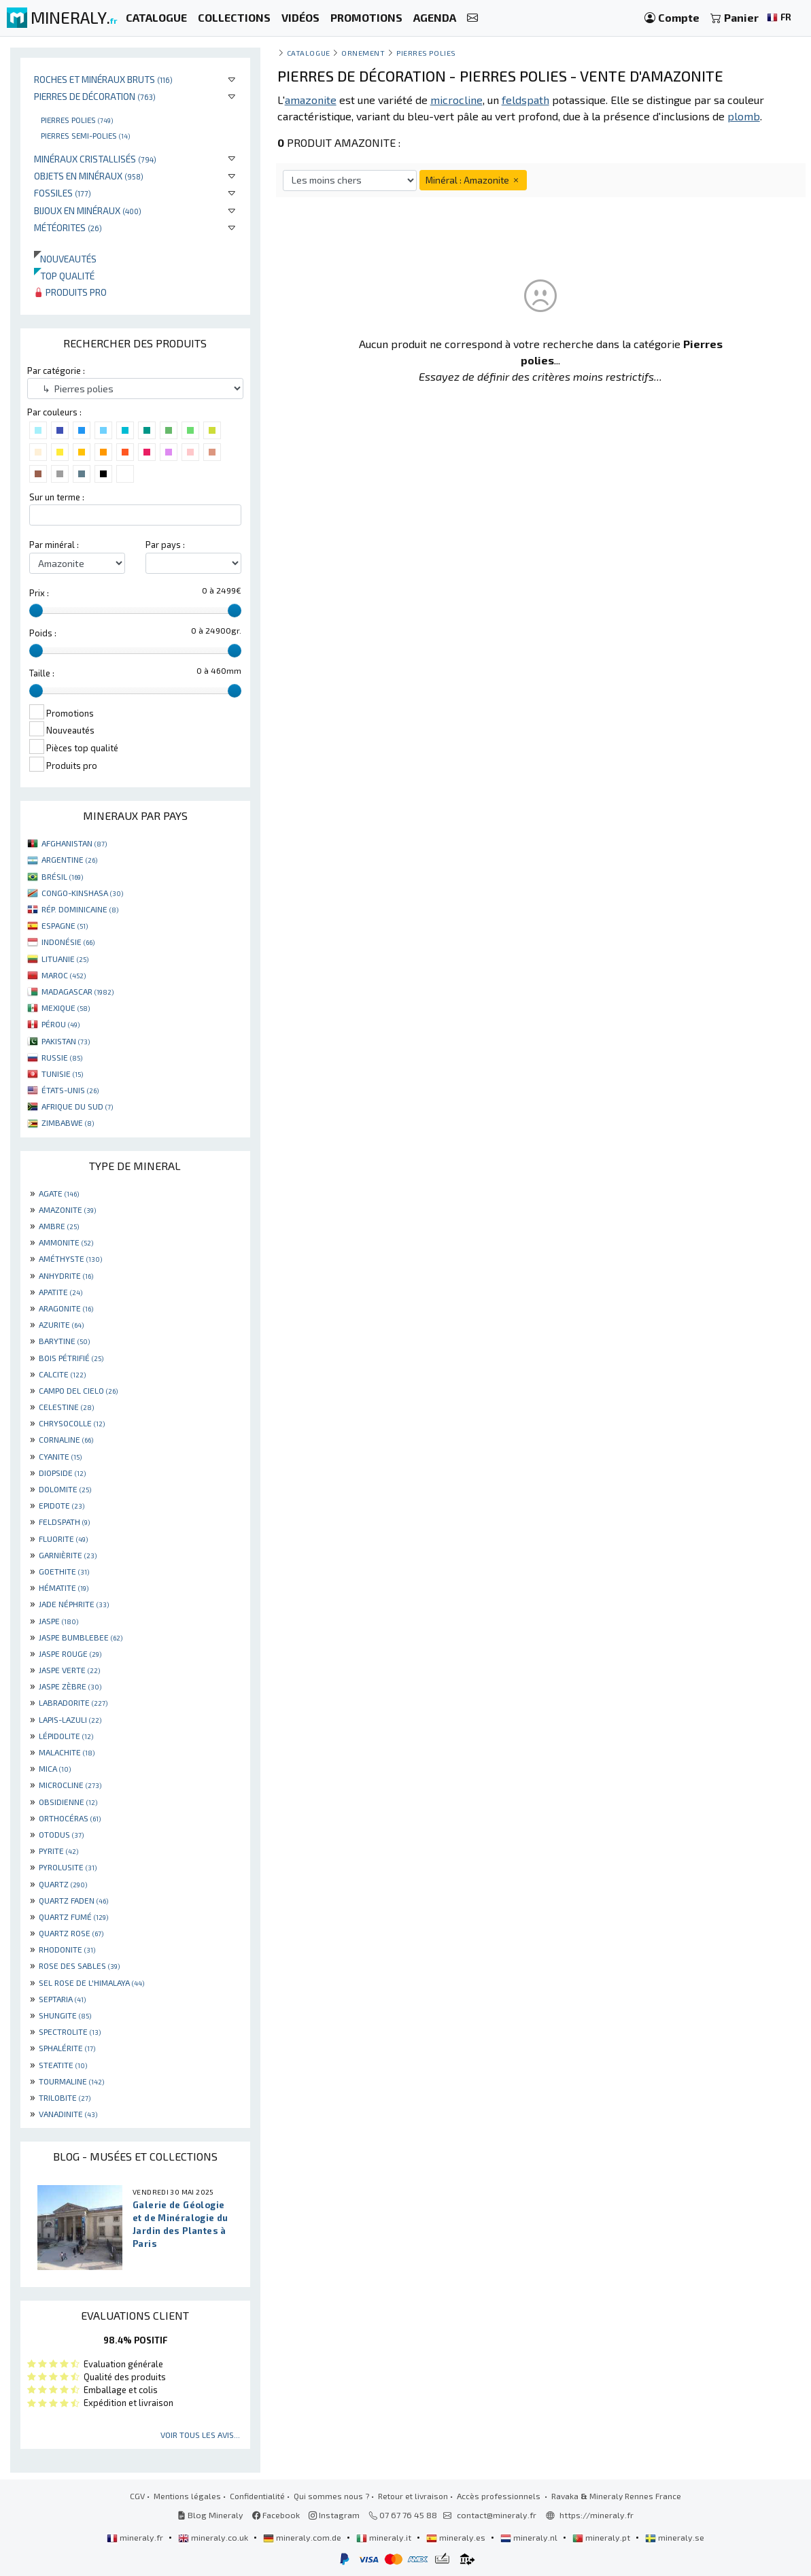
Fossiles (62, 193)
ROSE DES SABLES (79, 1965)
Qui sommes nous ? (331, 2496)
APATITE (60, 1291)
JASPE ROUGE (70, 1653)
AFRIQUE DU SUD (77, 1106)
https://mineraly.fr (596, 2515)
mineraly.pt (602, 2537)
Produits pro (70, 292)
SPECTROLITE (70, 2031)
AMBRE (59, 1226)
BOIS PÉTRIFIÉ (71, 1357)
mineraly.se (674, 2537)
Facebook (276, 2515)
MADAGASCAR (77, 991)
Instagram (334, 2515)
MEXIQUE (65, 1007)
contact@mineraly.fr (496, 2515)
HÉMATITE (63, 1587)
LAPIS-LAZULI (70, 1719)
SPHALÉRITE (67, 2048)
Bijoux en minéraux (87, 210)
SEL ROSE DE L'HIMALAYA (91, 1982)
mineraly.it (384, 2537)
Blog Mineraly (210, 2515)
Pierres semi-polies (85, 135)
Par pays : (165, 544)
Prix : (39, 592)
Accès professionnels (499, 2496)
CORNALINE (66, 1439)
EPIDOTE (61, 1505)
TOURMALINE (71, 2081)
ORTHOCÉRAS (70, 1818)
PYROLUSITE (68, 1867)
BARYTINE (64, 1340)
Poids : (42, 633)
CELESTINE (66, 1406)
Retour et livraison (413, 2496)
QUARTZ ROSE (71, 1933)
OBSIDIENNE (68, 1801)
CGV (137, 2496)
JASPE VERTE (69, 1670)
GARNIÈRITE (68, 1555)
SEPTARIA (62, 1999)
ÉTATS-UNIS (70, 1090)
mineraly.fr (136, 2537)
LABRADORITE (73, 1702)
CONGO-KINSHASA (82, 892)
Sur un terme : (56, 497)
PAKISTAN (65, 1041)
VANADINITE (68, 2113)
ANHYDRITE (66, 1275)
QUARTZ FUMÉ (73, 1916)
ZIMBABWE (67, 1122)
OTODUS (61, 1834)
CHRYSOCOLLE (72, 1423)
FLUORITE (63, 1538)
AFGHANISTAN (74, 843)
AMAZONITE (67, 1209)
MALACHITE (66, 1752)
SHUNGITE (65, 2015)
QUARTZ (63, 1884)
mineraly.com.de (303, 2537)
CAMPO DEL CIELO (78, 1390)
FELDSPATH (64, 1521)
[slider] (36, 610)
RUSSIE (61, 1057)
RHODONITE (67, 1949)
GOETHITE (64, 1571)
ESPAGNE (64, 925)
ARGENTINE (69, 859)
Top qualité (64, 275)
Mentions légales (187, 2496)
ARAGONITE (66, 1308)
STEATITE (63, 2065)
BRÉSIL (62, 876)
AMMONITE (66, 1242)
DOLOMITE (65, 1489)
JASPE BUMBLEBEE (80, 1637)
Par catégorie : (56, 370)
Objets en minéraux (88, 176)
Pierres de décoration (95, 96)
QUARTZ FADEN (73, 1900)
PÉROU (60, 1024)
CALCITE (62, 1374)
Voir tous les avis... (200, 2434)
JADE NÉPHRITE (74, 1604)
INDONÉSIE (67, 941)
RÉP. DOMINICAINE (79, 909)
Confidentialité (257, 2496)
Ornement (363, 52)
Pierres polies (77, 119)
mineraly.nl (529, 2537)
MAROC (63, 975)
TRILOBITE (64, 2097)
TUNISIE (62, 1073)
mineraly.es (456, 2537)
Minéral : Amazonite (473, 180)
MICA (55, 1768)
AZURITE (61, 1324)
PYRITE (58, 1850)
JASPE (58, 1621)
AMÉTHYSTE (70, 1258)
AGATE (59, 1193)
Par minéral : (54, 544)
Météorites (68, 227)
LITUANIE (64, 958)
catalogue (308, 52)
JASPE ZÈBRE (70, 1686)
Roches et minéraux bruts (103, 79)
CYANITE (60, 1456)
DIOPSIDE (62, 1472)
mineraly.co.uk (214, 2537)
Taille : (41, 673)
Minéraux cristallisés (95, 159)
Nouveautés (65, 258)
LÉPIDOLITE (66, 1735)
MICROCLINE (70, 1784)
